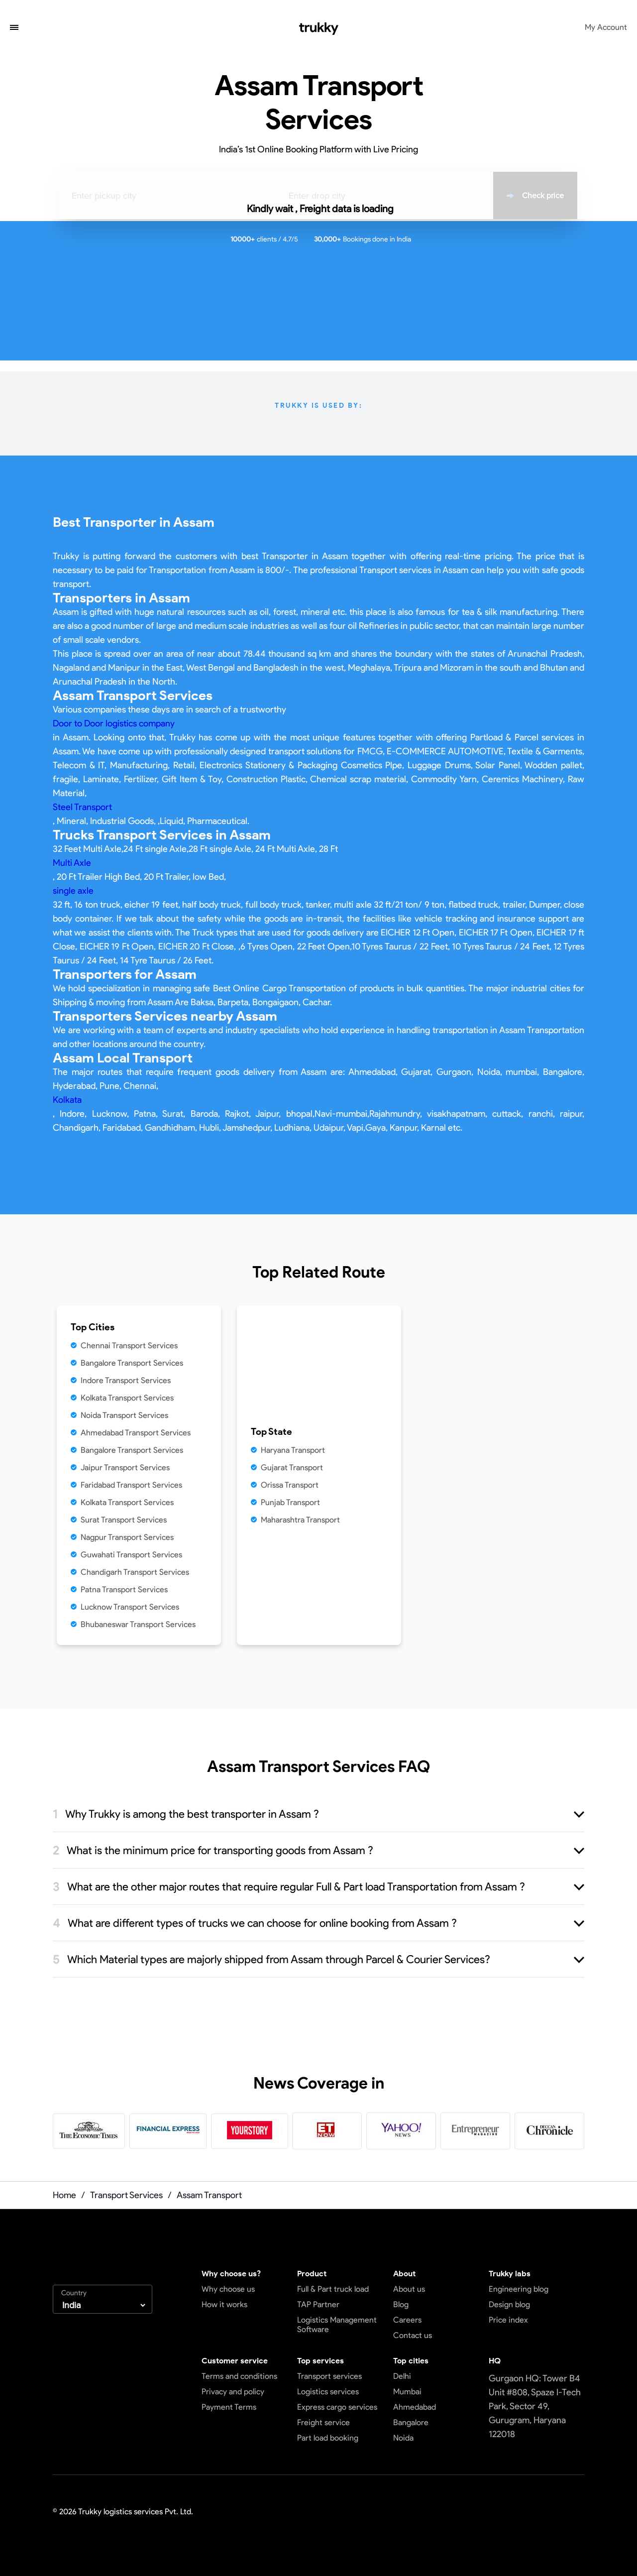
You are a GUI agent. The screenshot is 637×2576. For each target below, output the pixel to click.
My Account (606, 27)
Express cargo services (337, 2407)
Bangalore (410, 2422)
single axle (73, 890)
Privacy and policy (233, 2391)
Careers (407, 2320)
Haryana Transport (293, 1450)
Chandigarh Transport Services (135, 1572)
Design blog (509, 2304)
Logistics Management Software (337, 2324)
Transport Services (126, 2195)
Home (64, 2195)
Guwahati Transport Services (131, 1554)
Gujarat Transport (292, 1467)
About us (409, 2289)
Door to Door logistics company (114, 723)
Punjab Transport (290, 1502)
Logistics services (328, 2391)
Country (74, 2293)
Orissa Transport (289, 1485)
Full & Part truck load (333, 2289)
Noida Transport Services (124, 1415)
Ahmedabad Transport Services (136, 1432)
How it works (224, 2304)
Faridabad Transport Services (131, 1485)
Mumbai (407, 2391)
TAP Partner (318, 2304)
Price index (508, 2320)
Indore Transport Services (126, 1380)
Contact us (412, 2335)
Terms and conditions (239, 2376)
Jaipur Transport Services (125, 1467)
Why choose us (228, 2289)
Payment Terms (229, 2407)
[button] (14, 28)
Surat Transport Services (124, 1519)
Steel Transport (82, 807)
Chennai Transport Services (129, 1345)
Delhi (402, 2376)
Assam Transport (209, 2195)
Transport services (329, 2376)
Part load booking (327, 2438)
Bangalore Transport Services (132, 1363)
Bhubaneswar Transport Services (138, 1624)
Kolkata (67, 1099)
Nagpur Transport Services (127, 1537)
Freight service (323, 2422)
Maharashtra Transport (300, 1519)
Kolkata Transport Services (127, 1398)
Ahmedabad (414, 2407)
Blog (401, 2304)
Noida (403, 2438)
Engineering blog (518, 2289)
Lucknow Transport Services (130, 1607)
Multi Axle (72, 862)
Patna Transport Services (124, 1589)
